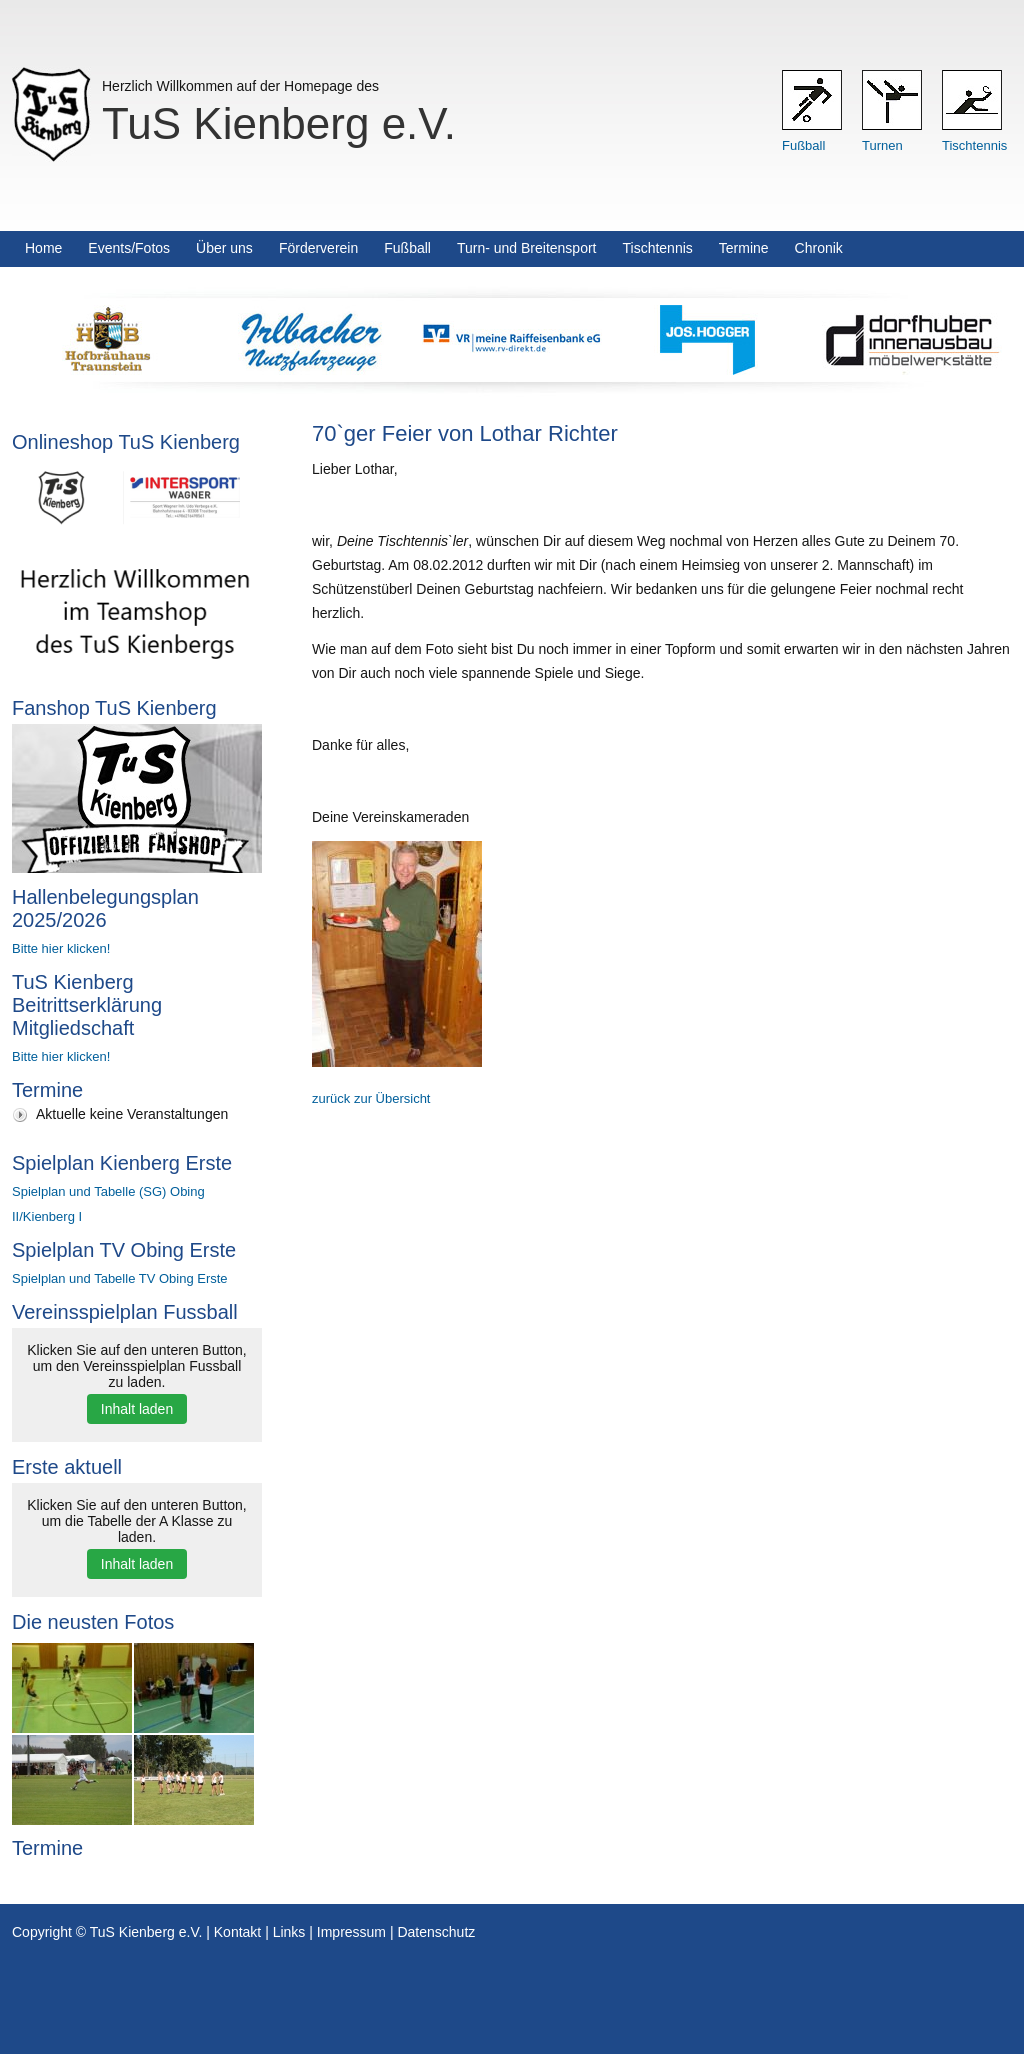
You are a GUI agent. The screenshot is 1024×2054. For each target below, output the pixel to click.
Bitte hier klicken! (61, 948)
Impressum (351, 1932)
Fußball (803, 145)
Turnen (882, 145)
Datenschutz (436, 1932)
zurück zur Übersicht (371, 1098)
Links (289, 1932)
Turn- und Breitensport (527, 248)
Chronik (819, 248)
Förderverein (318, 248)
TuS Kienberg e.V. (279, 123)
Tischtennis (974, 145)
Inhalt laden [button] (137, 1409)
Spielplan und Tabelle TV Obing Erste (120, 1278)
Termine (744, 248)
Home (43, 248)
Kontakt (237, 1932)
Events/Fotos (129, 248)
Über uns (224, 248)
